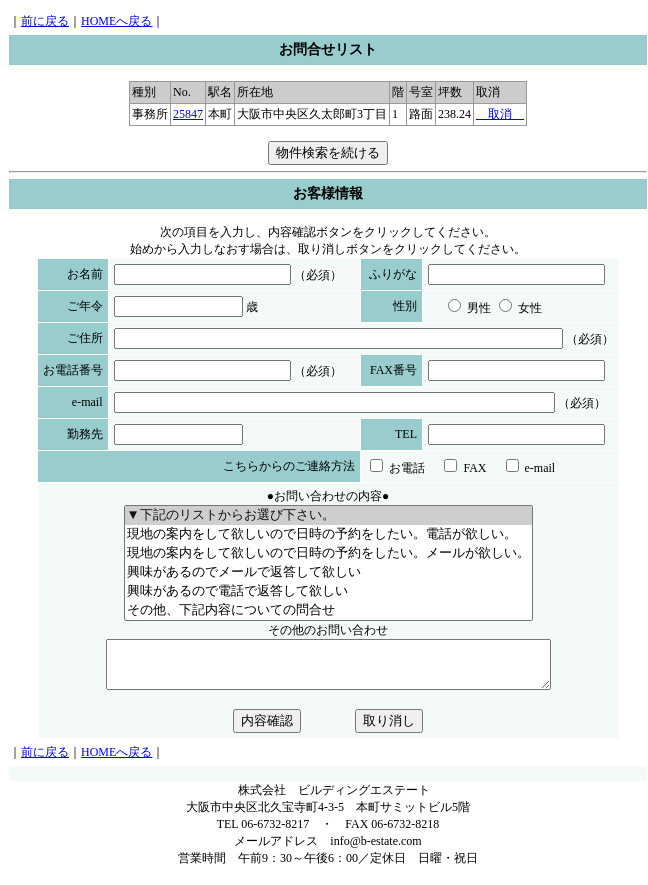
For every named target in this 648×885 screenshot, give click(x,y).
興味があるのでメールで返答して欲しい (328, 572)
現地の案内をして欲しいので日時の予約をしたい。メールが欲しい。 (328, 553)
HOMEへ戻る (116, 21)
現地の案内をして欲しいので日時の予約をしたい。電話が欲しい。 (328, 534)
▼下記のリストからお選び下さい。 (328, 515)
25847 (188, 114)
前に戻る (45, 21)
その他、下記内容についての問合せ (328, 610)
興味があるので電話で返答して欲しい (328, 591)
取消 (500, 114)
